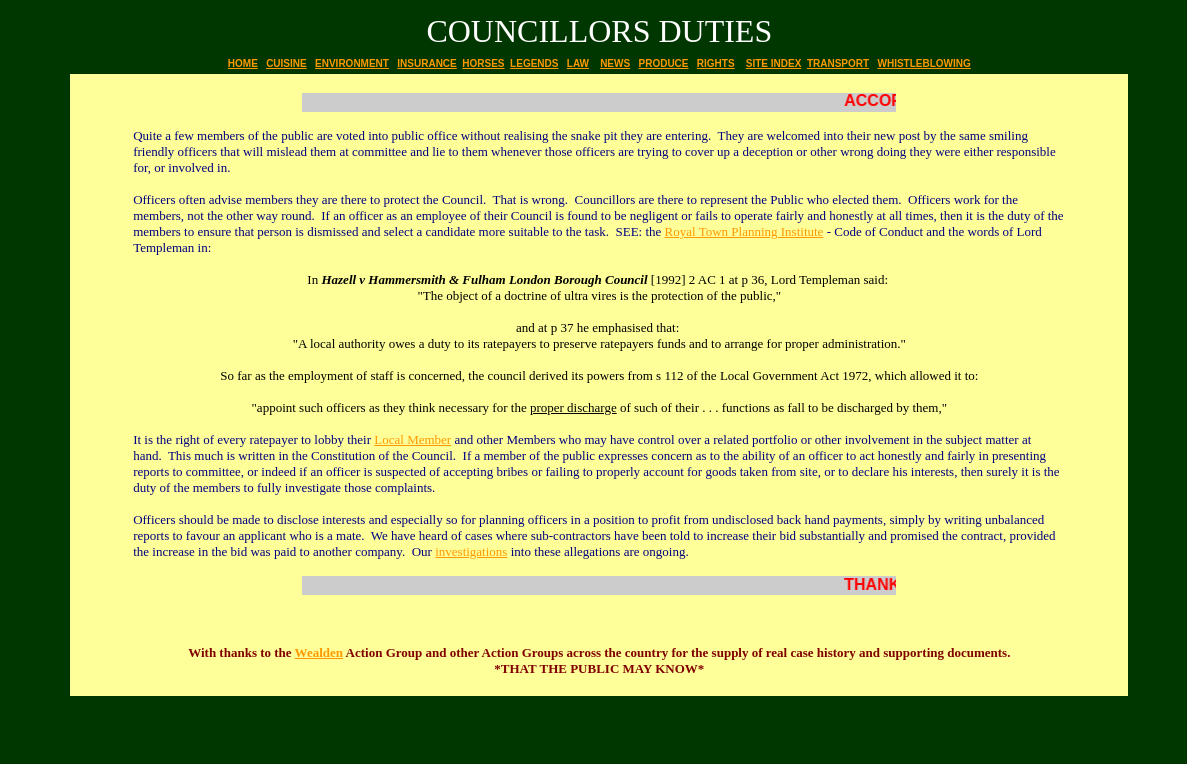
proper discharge (573, 407)
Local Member (412, 439)
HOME (243, 63)
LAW (578, 63)
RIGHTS (716, 63)
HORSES (483, 63)
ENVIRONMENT (352, 63)
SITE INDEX (774, 63)
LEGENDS (534, 63)
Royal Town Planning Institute (744, 231)
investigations (471, 551)
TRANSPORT (838, 63)
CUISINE (286, 63)
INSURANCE (426, 63)
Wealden (319, 652)
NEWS (615, 63)
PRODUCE (663, 63)
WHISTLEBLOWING (923, 63)
